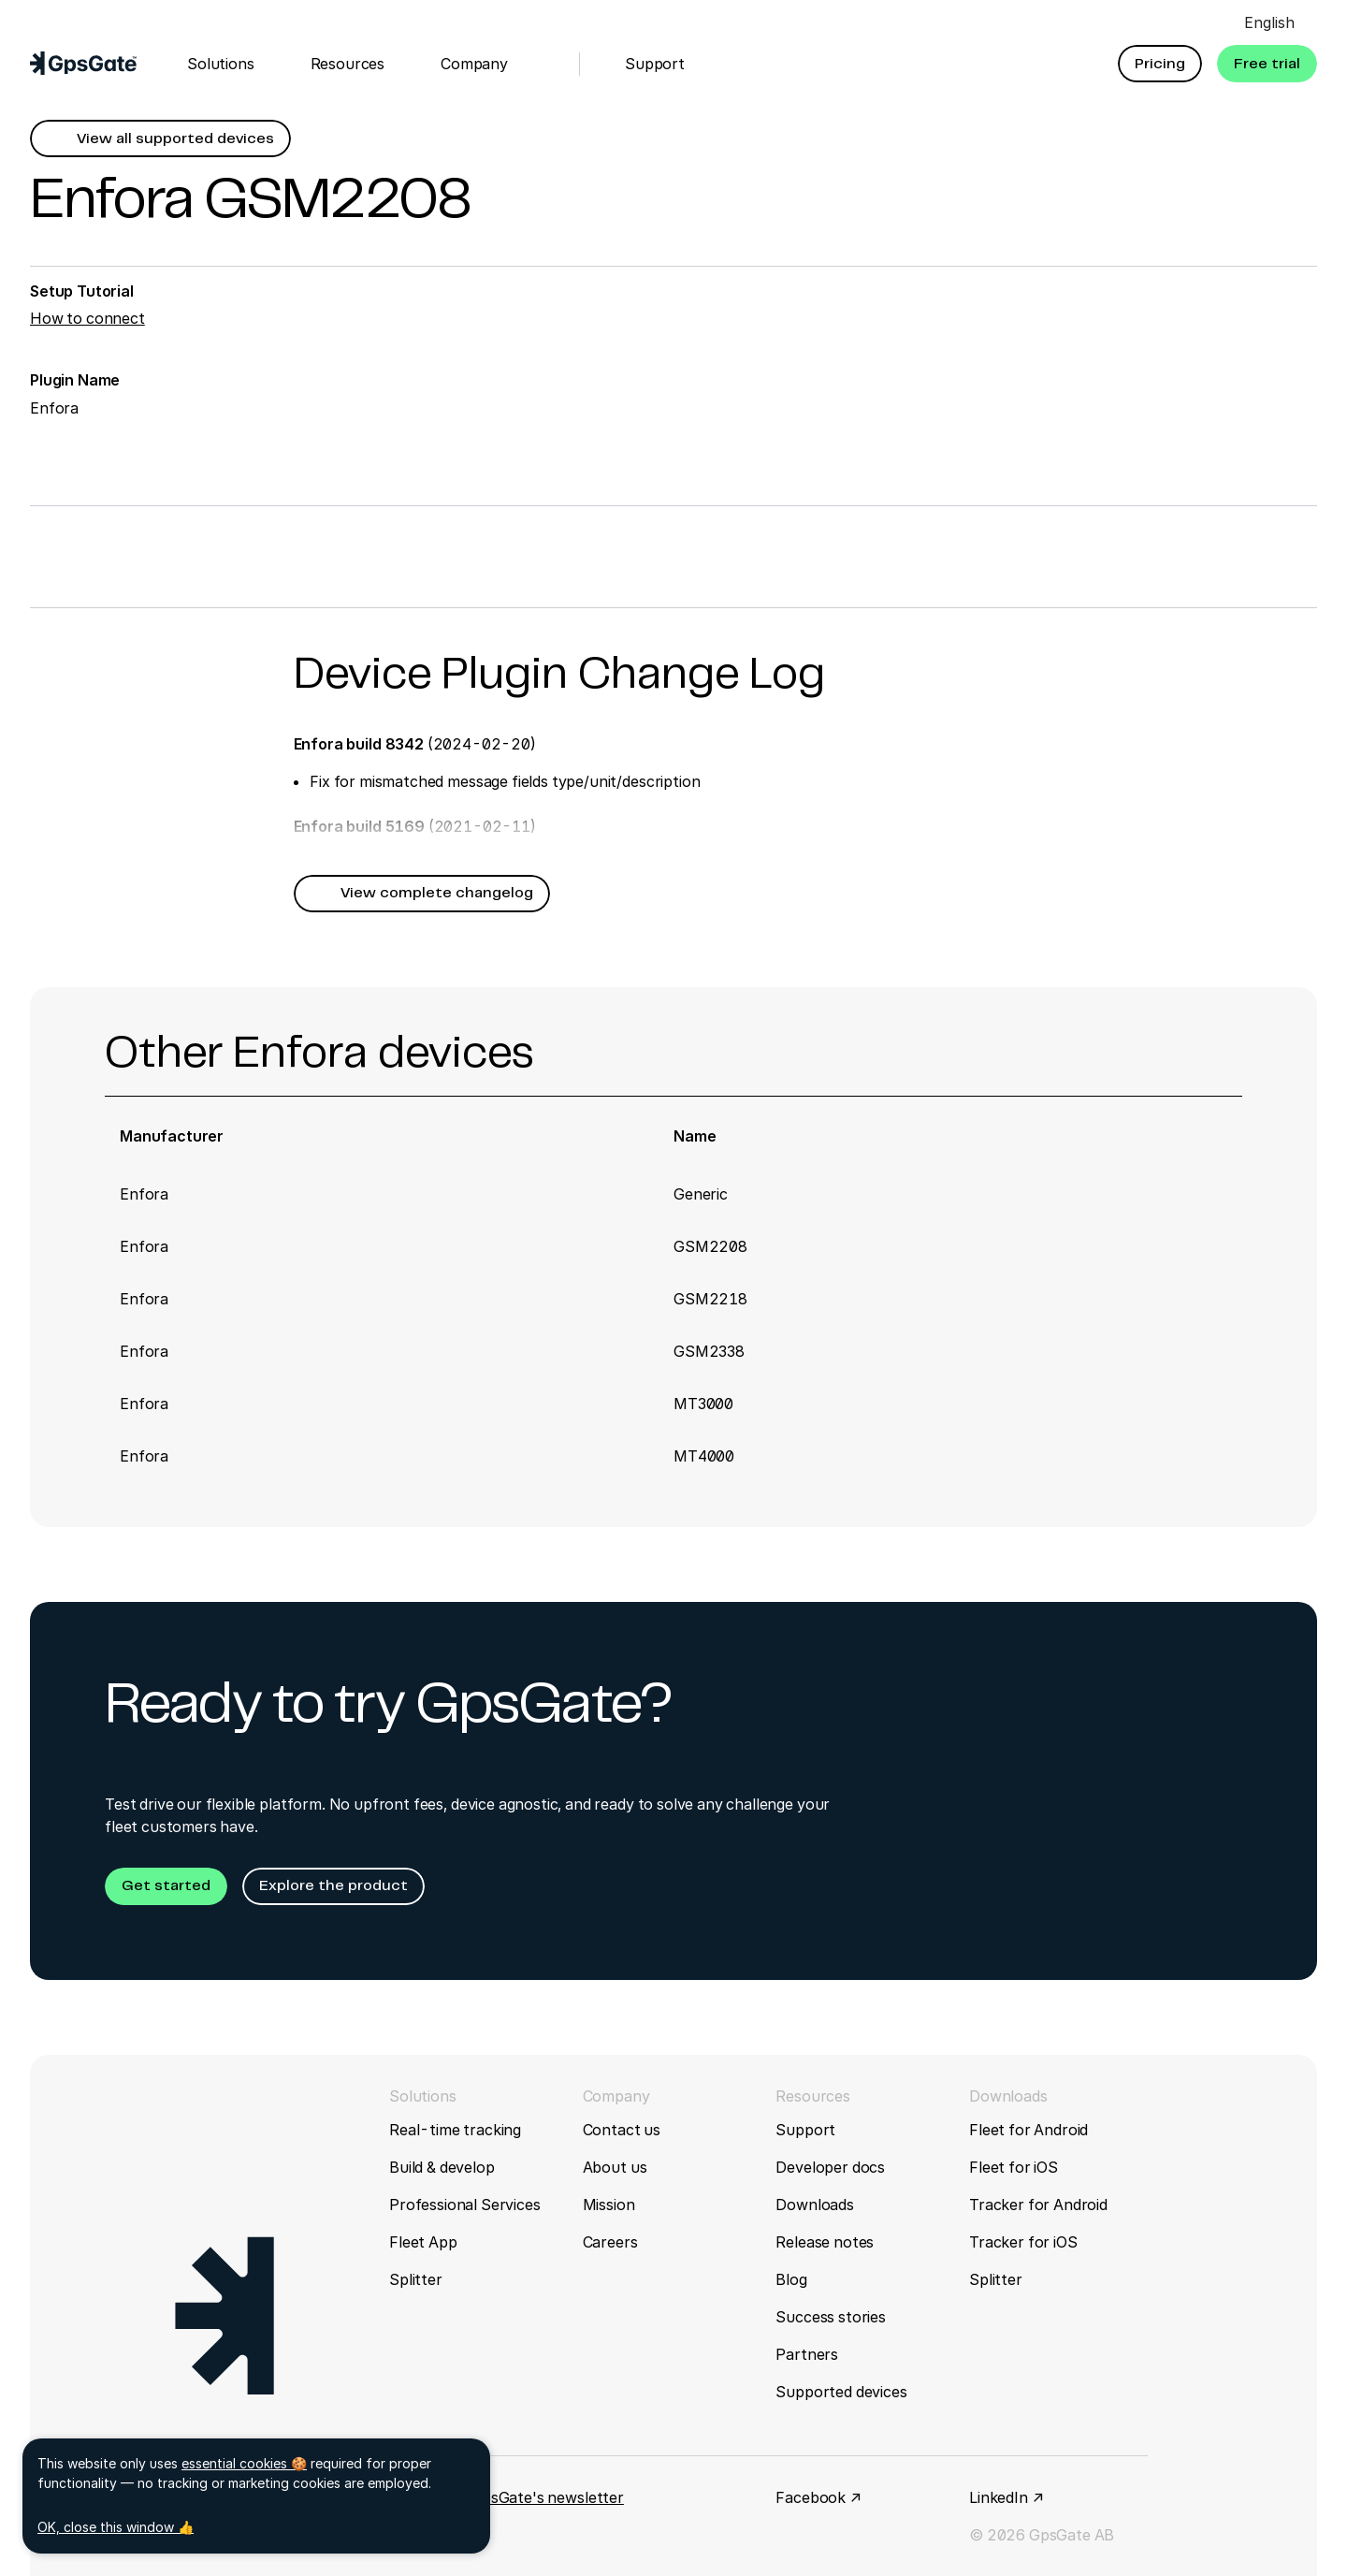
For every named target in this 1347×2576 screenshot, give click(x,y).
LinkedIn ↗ (1006, 2497)
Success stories (830, 2316)
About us (615, 2167)
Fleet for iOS (1013, 2167)
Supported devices (840, 2391)
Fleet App (423, 2242)
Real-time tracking (455, 2129)
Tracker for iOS (1023, 2242)
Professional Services (465, 2204)
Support (805, 2129)
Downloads (814, 2204)
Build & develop (442, 2167)
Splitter (415, 2279)
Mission (609, 2204)
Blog (790, 2279)
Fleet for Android (1028, 2129)
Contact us (621, 2129)
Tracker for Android (1038, 2204)
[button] (1160, 63)
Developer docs (830, 2167)
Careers (610, 2242)
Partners (806, 2354)
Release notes (824, 2242)
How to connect (87, 318)
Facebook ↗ (818, 2497)
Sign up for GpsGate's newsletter (506, 2497)
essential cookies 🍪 (244, 2463)
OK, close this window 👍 (115, 2527)
